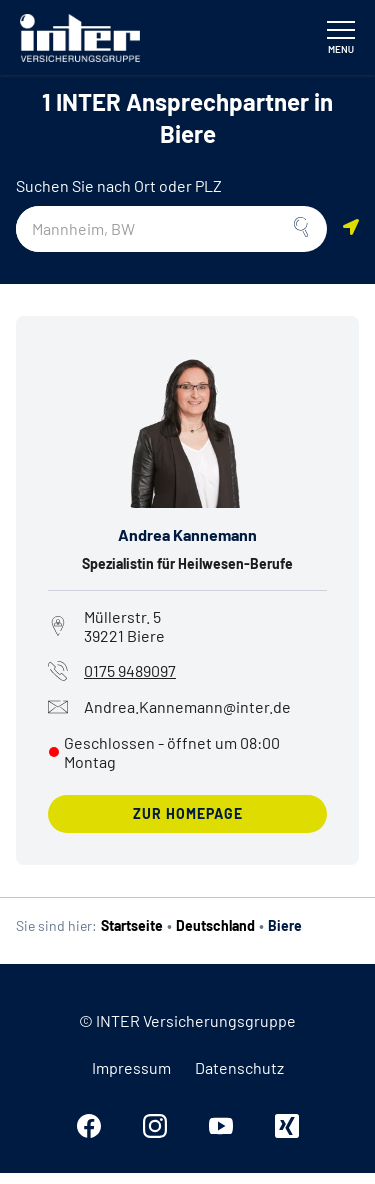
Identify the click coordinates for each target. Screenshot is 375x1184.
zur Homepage (188, 813)
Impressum (131, 1067)
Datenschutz (239, 1067)
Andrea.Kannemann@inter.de (169, 707)
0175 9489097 (130, 670)
